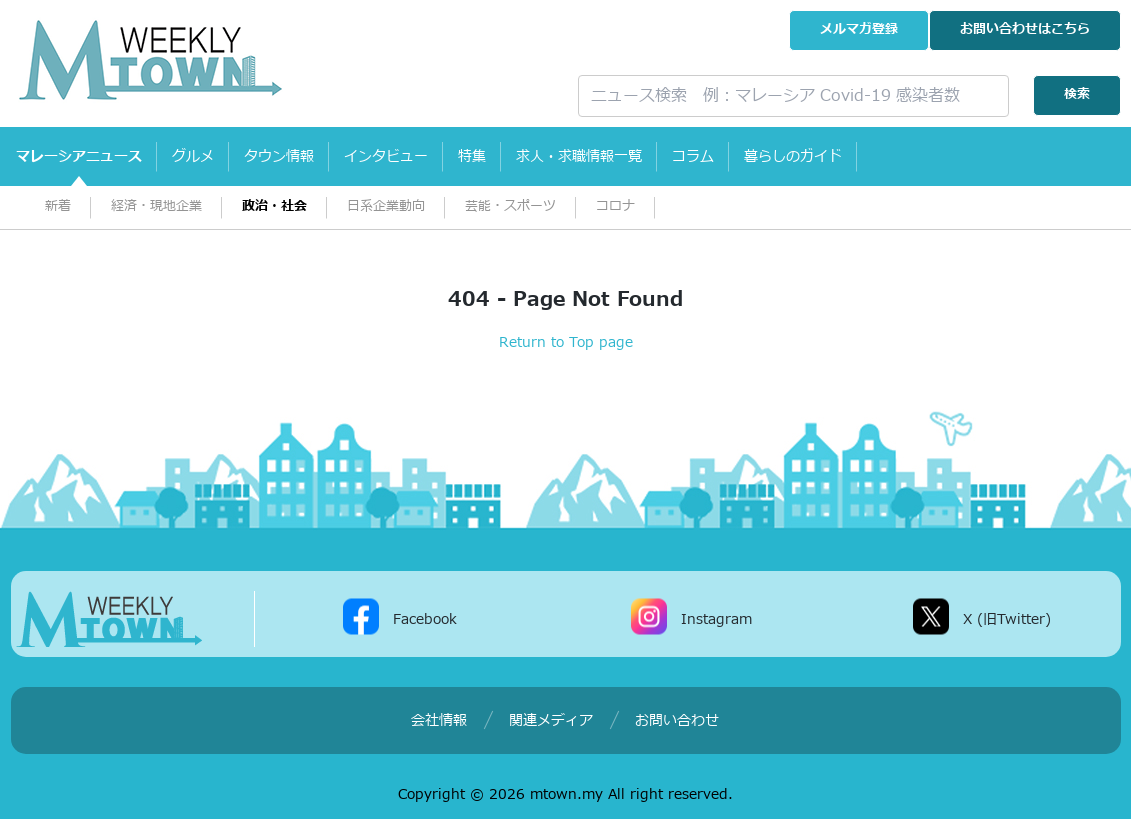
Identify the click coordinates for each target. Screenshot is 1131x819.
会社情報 (439, 720)
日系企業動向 (386, 206)
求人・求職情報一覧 (579, 156)
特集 (472, 156)
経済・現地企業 (156, 206)
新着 (58, 206)
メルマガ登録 (859, 29)
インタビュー (386, 156)
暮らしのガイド (793, 156)
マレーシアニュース (79, 156)
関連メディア (551, 720)
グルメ (193, 156)
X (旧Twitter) (1007, 618)
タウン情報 (279, 156)
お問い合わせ (1025, 29)
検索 (1077, 94)
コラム (693, 156)
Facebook (425, 618)
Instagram (716, 618)
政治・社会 (274, 206)
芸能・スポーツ (510, 206)
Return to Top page (566, 342)
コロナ (615, 206)
